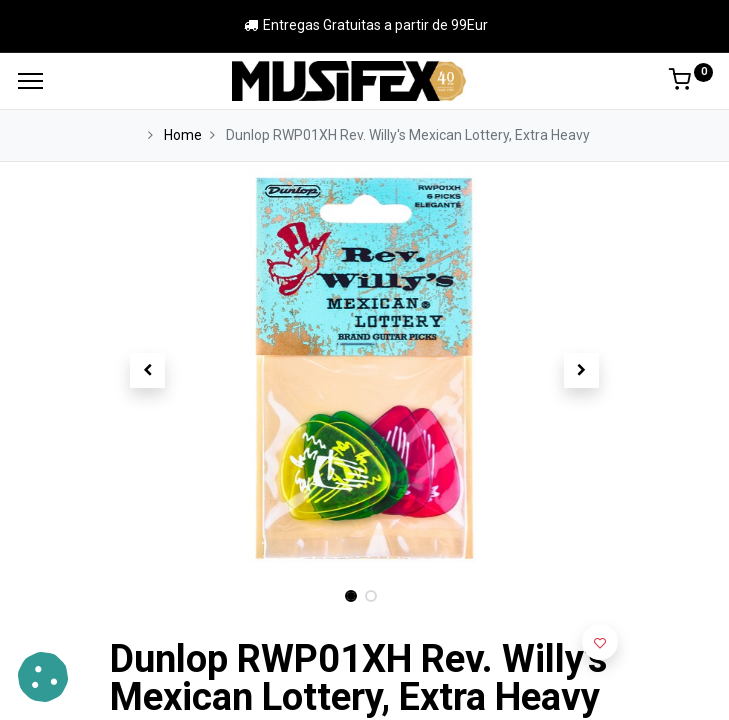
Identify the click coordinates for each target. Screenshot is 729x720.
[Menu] (30, 81)
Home (183, 135)
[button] (148, 370)
